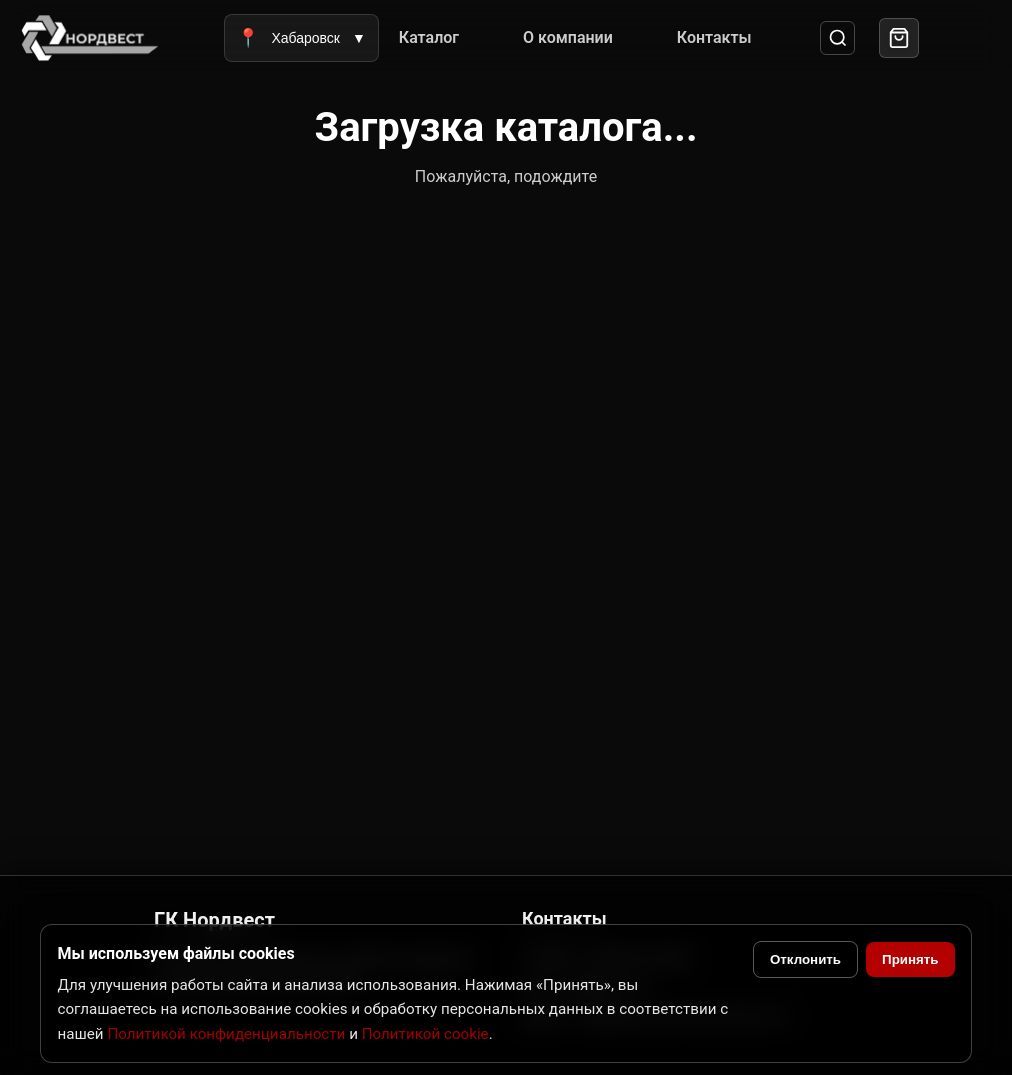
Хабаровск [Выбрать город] (301, 38)
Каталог (429, 37)
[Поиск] (837, 38)
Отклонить (805, 959)
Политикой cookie (425, 1034)
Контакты (714, 37)
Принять (910, 959)
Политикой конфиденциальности (226, 1034)
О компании (568, 37)
